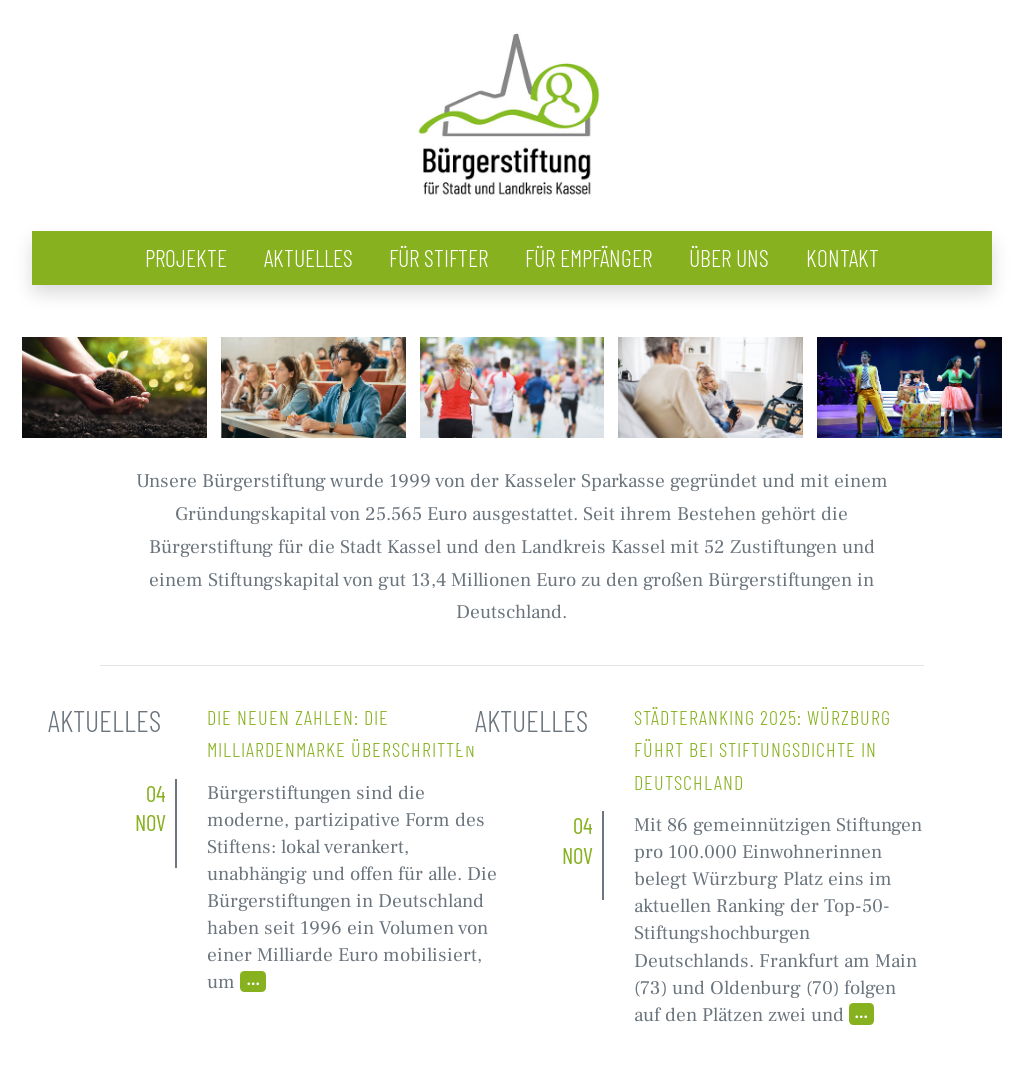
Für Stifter (438, 257)
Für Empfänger (588, 257)
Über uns (729, 257)
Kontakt (842, 257)
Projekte (186, 257)
